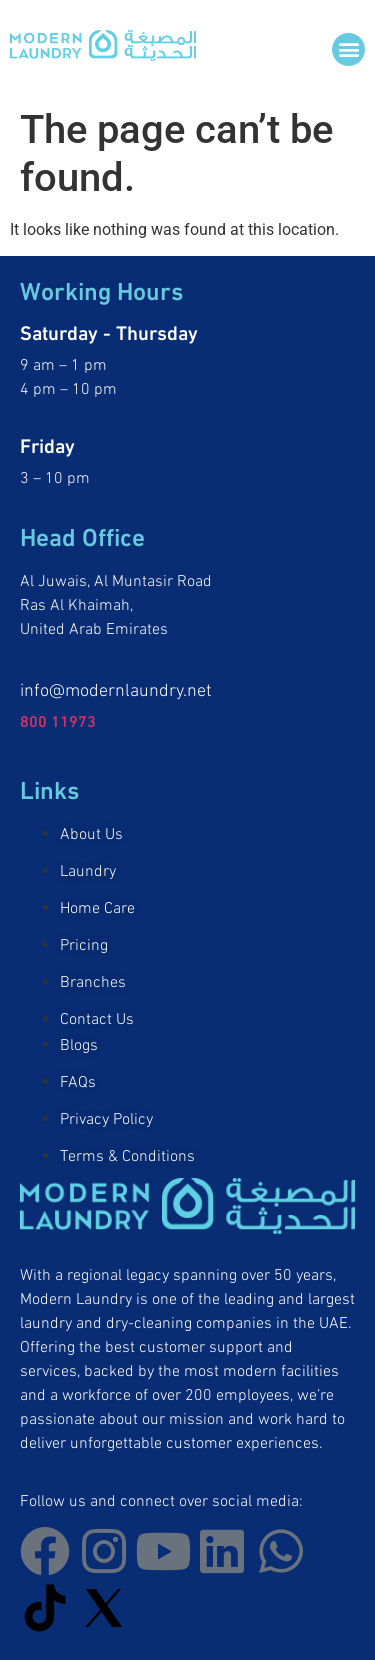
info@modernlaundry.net (116, 687)
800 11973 (58, 719)
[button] (348, 49)
